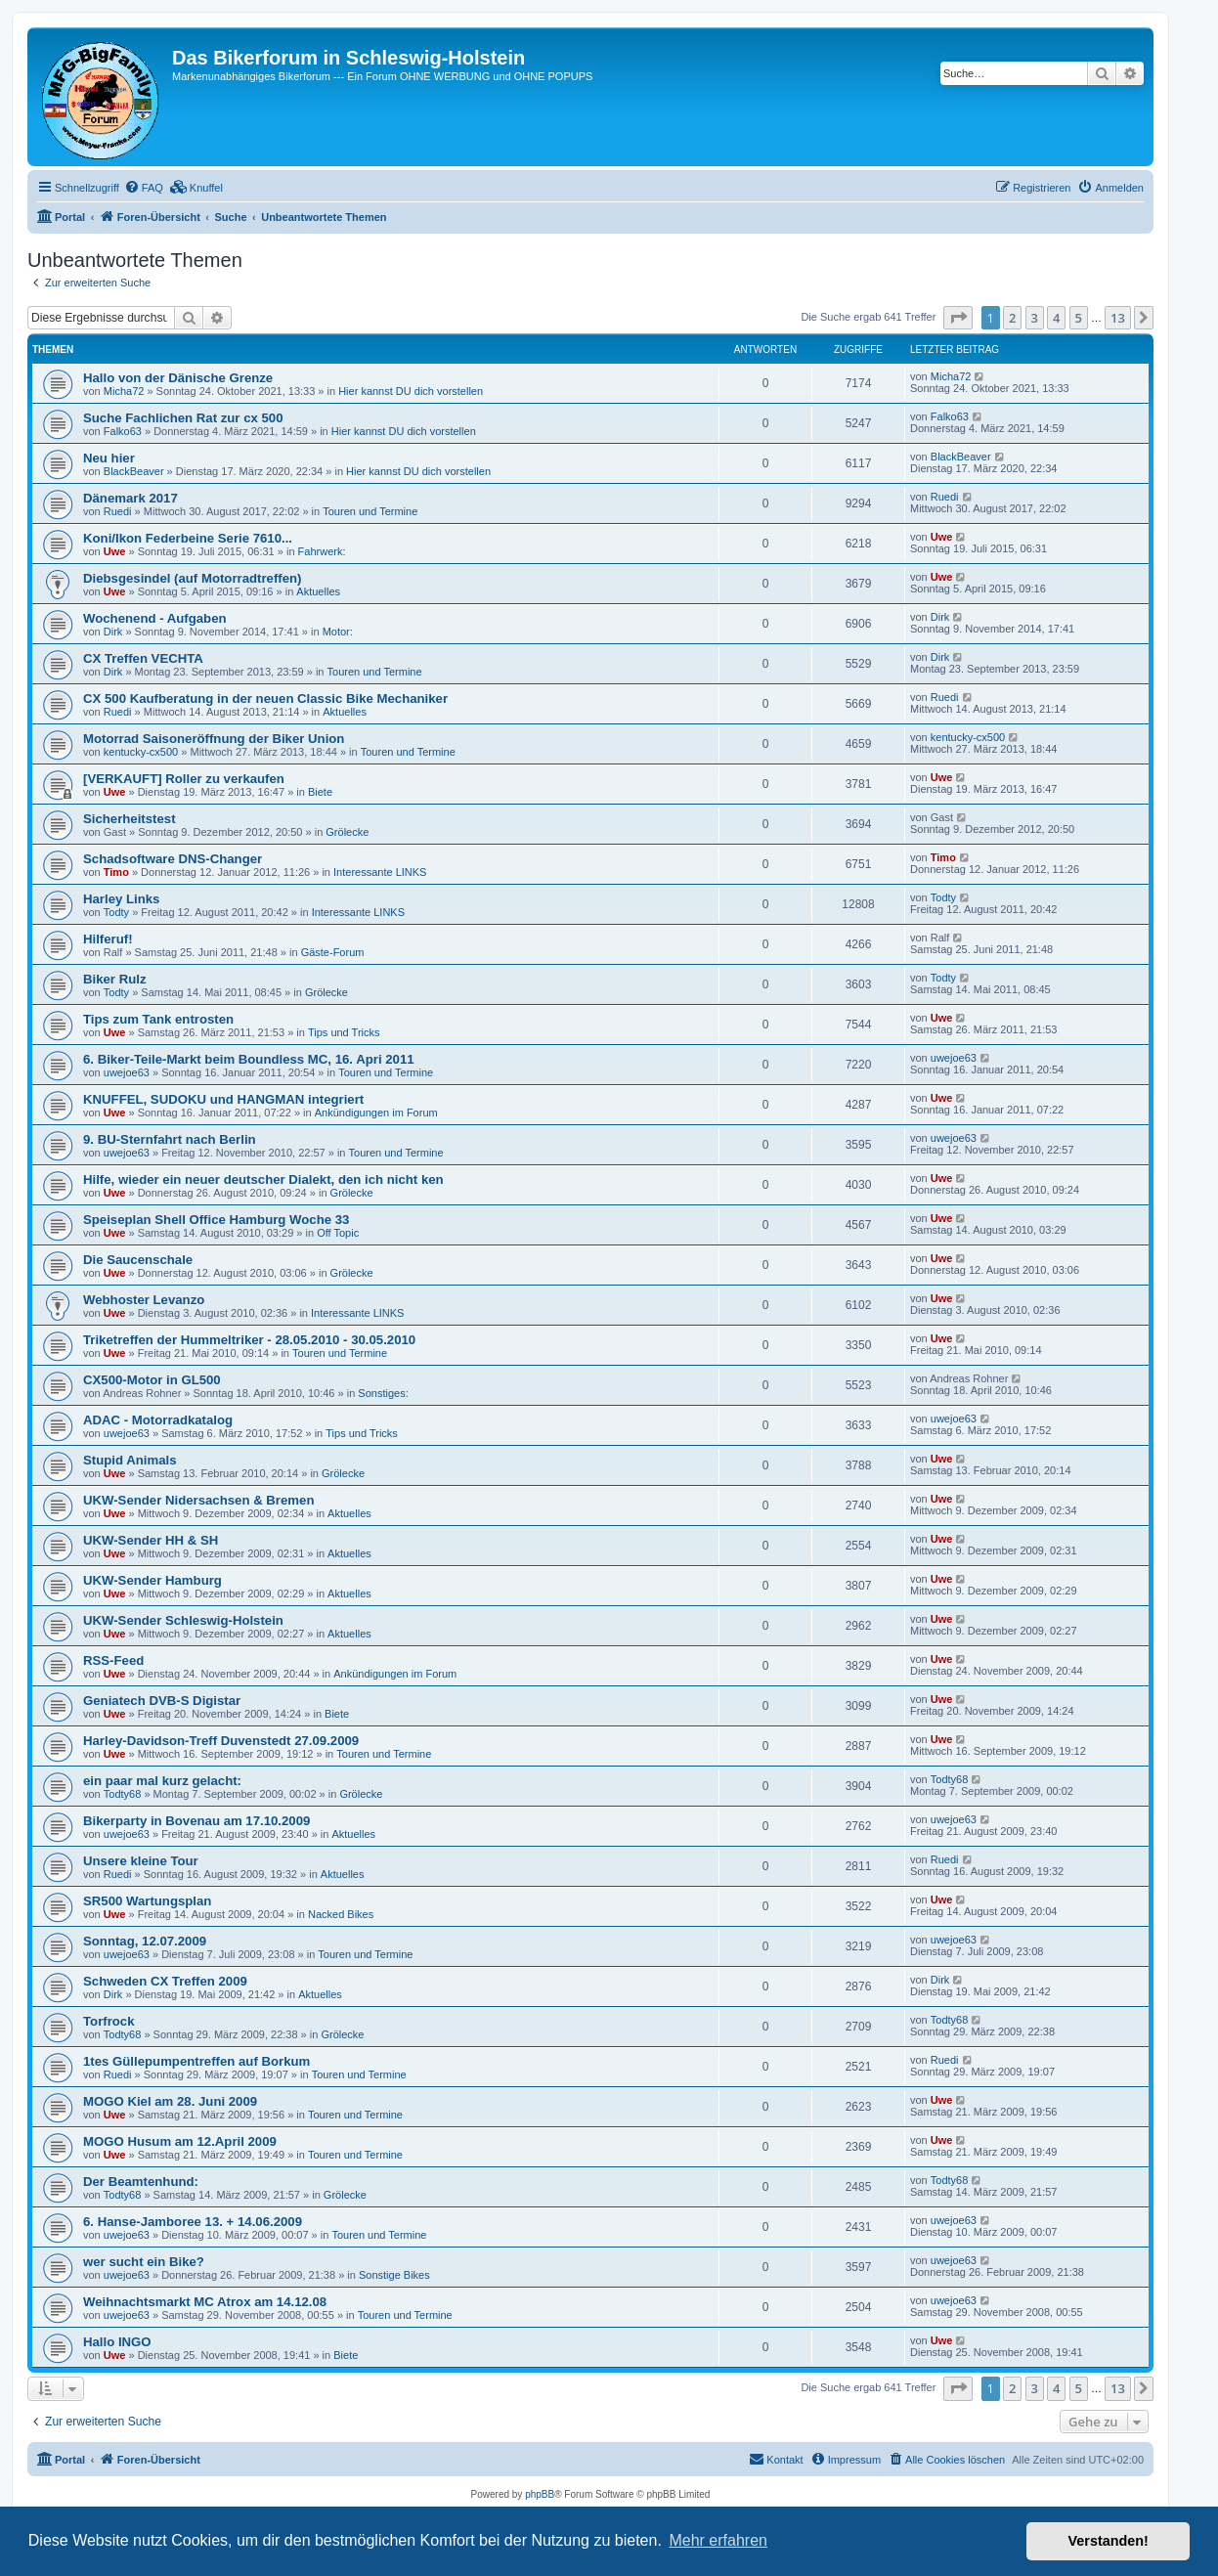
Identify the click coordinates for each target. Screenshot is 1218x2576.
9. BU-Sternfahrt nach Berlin (169, 1139)
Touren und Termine (370, 511)
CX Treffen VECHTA (143, 658)
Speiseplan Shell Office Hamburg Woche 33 (216, 1219)
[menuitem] (143, 187)
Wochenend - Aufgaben (155, 618)
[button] (958, 317)
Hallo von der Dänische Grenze (178, 378)
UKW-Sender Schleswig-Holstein (183, 1620)
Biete (320, 792)
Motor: (338, 631)
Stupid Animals (130, 1460)
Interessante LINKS (379, 872)
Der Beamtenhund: (140, 2181)
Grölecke (347, 832)
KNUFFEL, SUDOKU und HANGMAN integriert (223, 1099)
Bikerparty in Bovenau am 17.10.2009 (196, 1820)
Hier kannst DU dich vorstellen (410, 391)
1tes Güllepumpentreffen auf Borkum (196, 2061)
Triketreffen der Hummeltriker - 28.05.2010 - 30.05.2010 (249, 1339)
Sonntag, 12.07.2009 (144, 1941)
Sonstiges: (383, 1393)
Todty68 (123, 1794)
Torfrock (109, 2021)
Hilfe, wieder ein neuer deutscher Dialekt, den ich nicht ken (263, 1179)
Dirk (113, 631)
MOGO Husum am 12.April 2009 (180, 2141)
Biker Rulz (115, 979)
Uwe (115, 551)
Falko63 (123, 431)
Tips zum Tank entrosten (158, 1019)
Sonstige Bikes (394, 2275)
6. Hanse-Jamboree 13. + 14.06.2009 (192, 2221)
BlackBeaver (134, 471)
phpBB (539, 2494)
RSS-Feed (113, 1660)
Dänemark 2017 (130, 498)
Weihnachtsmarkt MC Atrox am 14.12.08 (204, 2301)
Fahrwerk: (322, 551)
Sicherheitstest (129, 818)
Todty (116, 912)
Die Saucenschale (138, 1259)
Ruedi (118, 511)
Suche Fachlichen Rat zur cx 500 (183, 418)
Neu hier (109, 458)
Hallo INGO (117, 2342)
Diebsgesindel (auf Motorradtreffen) (192, 578)
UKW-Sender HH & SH (150, 1540)
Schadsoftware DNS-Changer (172, 858)
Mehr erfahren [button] (718, 2540)
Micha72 (124, 391)
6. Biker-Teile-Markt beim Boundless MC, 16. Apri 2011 (248, 1059)
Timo (116, 872)
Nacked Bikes (340, 1914)
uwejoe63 (127, 1072)
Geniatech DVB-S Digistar (161, 1700)
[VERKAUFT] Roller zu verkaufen (183, 778)
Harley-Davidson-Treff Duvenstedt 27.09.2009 (221, 1740)
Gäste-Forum (333, 952)
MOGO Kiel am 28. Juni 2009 (170, 2101)
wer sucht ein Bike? (143, 2261)
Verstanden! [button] (1108, 2541)
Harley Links (121, 899)
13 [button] (1117, 318)
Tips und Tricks (344, 1032)
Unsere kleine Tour (140, 1861)
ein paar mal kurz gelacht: (162, 1780)
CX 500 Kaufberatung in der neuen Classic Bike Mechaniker (265, 698)
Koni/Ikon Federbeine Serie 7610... (187, 538)
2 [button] (1012, 318)
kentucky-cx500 (141, 752)
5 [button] (1078, 318)
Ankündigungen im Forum (376, 1112)
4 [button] (1056, 318)
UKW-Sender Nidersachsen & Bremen (198, 1500)
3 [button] (1034, 318)
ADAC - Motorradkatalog (158, 1420)
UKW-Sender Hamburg (152, 1580)
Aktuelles (318, 591)
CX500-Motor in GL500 (152, 1380)
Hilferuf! (108, 939)
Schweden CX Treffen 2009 (165, 1981)
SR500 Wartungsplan (147, 1901)
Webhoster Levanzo (143, 1299)
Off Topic (338, 1233)
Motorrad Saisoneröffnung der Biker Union (213, 738)
